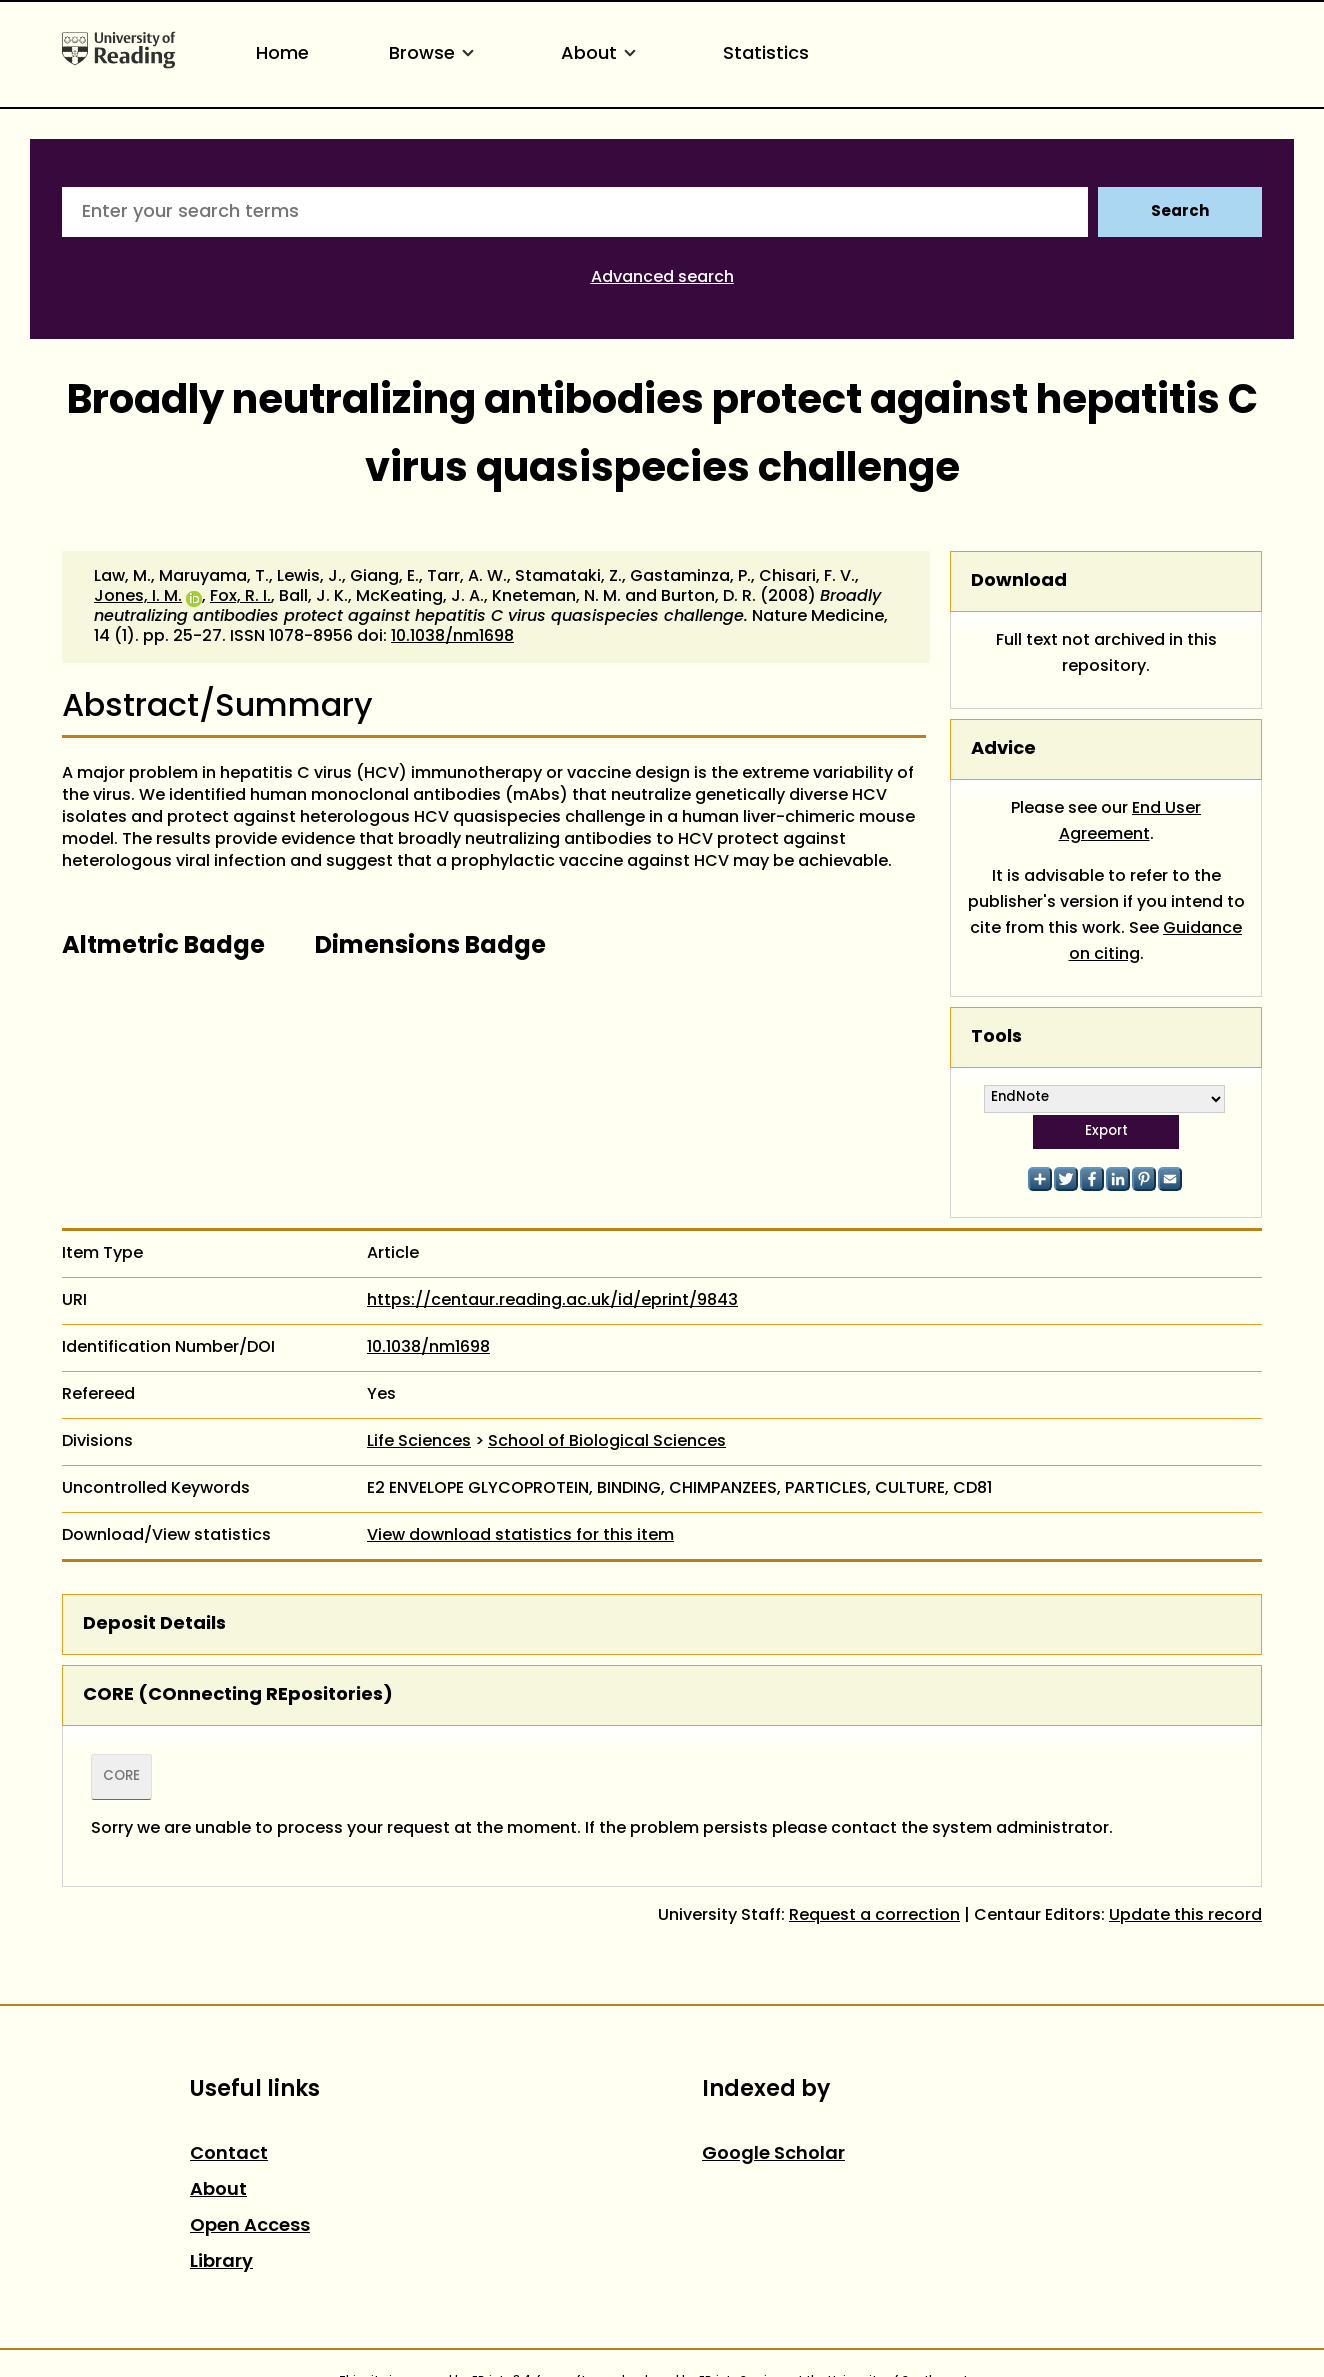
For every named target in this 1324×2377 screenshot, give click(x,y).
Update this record (1185, 1916)
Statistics (766, 54)
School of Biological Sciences (607, 1442)
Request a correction (874, 1916)
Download (1019, 581)
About (602, 54)
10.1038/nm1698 (452, 637)
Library (221, 2262)
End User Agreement (1130, 822)
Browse (435, 54)
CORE (121, 1777)
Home (282, 54)
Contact (229, 2154)
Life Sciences (419, 1442)
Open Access (250, 2226)
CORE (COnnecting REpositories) (238, 1695)
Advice (1003, 749)
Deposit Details (154, 1624)
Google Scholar (773, 2154)
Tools (996, 1037)
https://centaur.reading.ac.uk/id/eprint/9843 (552, 1301)
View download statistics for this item (520, 1536)
